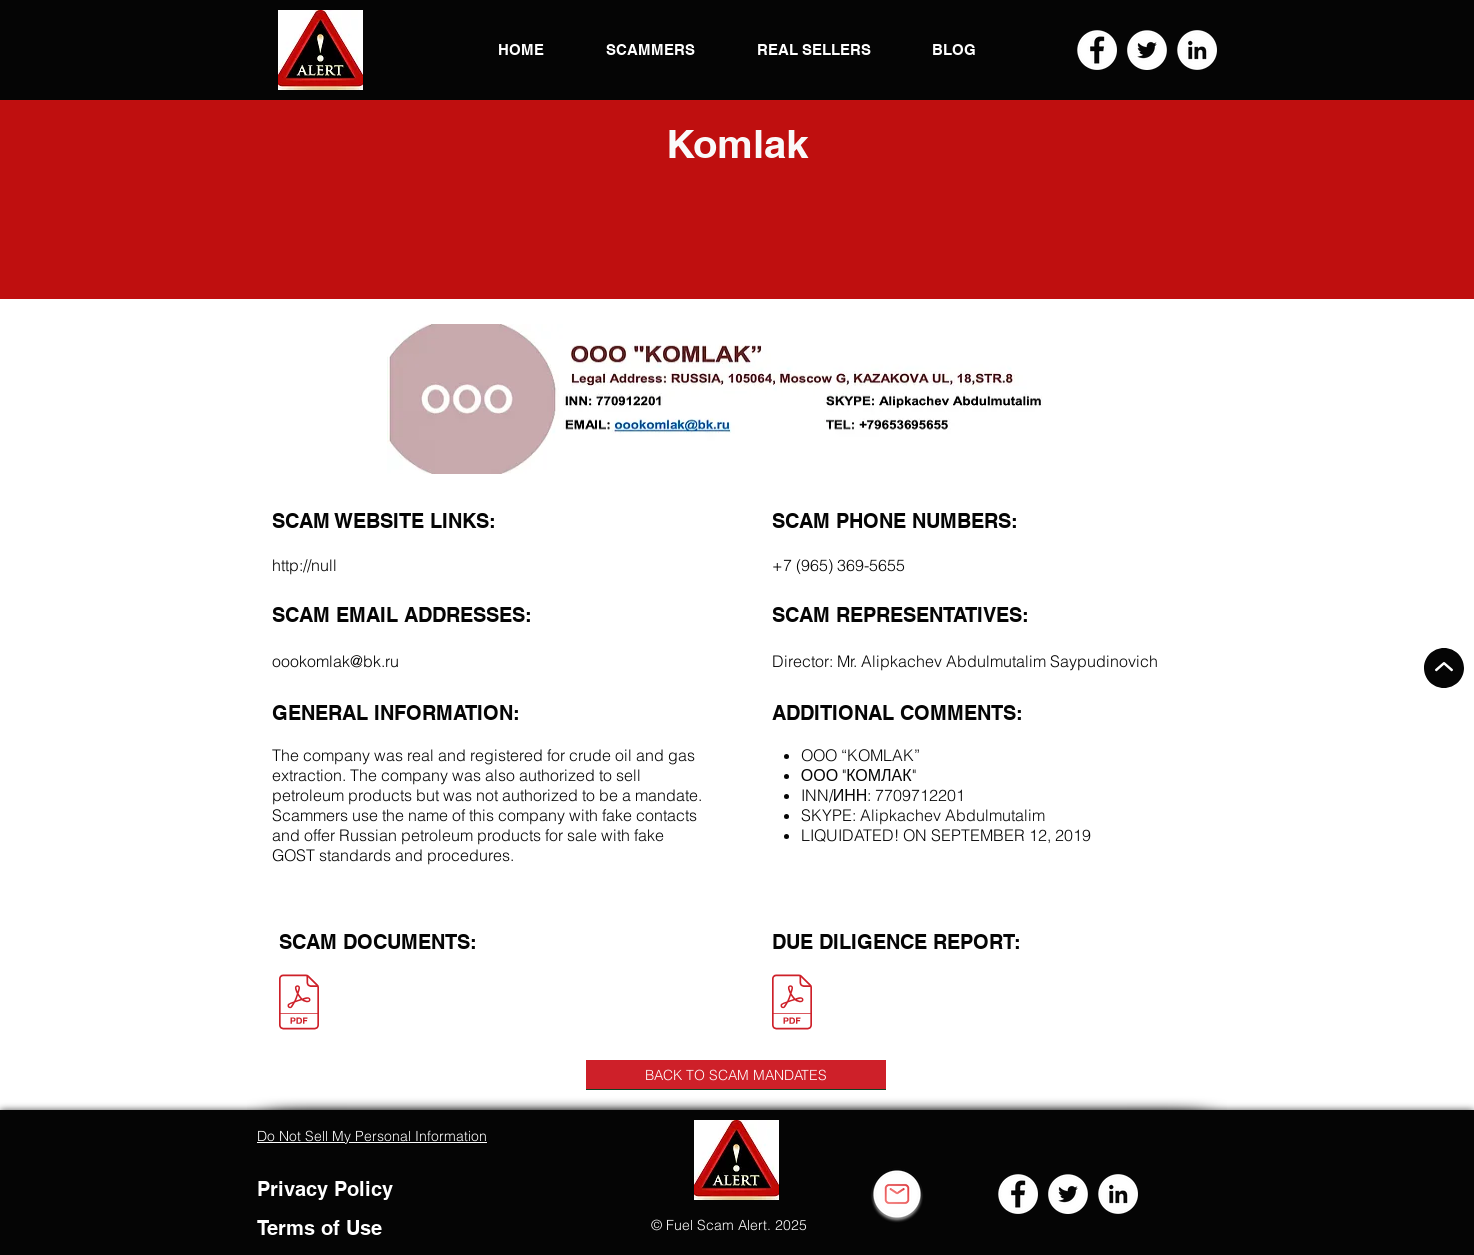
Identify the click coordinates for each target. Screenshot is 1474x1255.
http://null (304, 565)
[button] (320, 50)
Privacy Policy (325, 1189)
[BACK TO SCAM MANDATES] (736, 1075)
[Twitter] (1147, 50)
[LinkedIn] (1197, 50)
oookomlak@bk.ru (335, 661)
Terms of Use (319, 1228)
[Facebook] (1097, 50)
